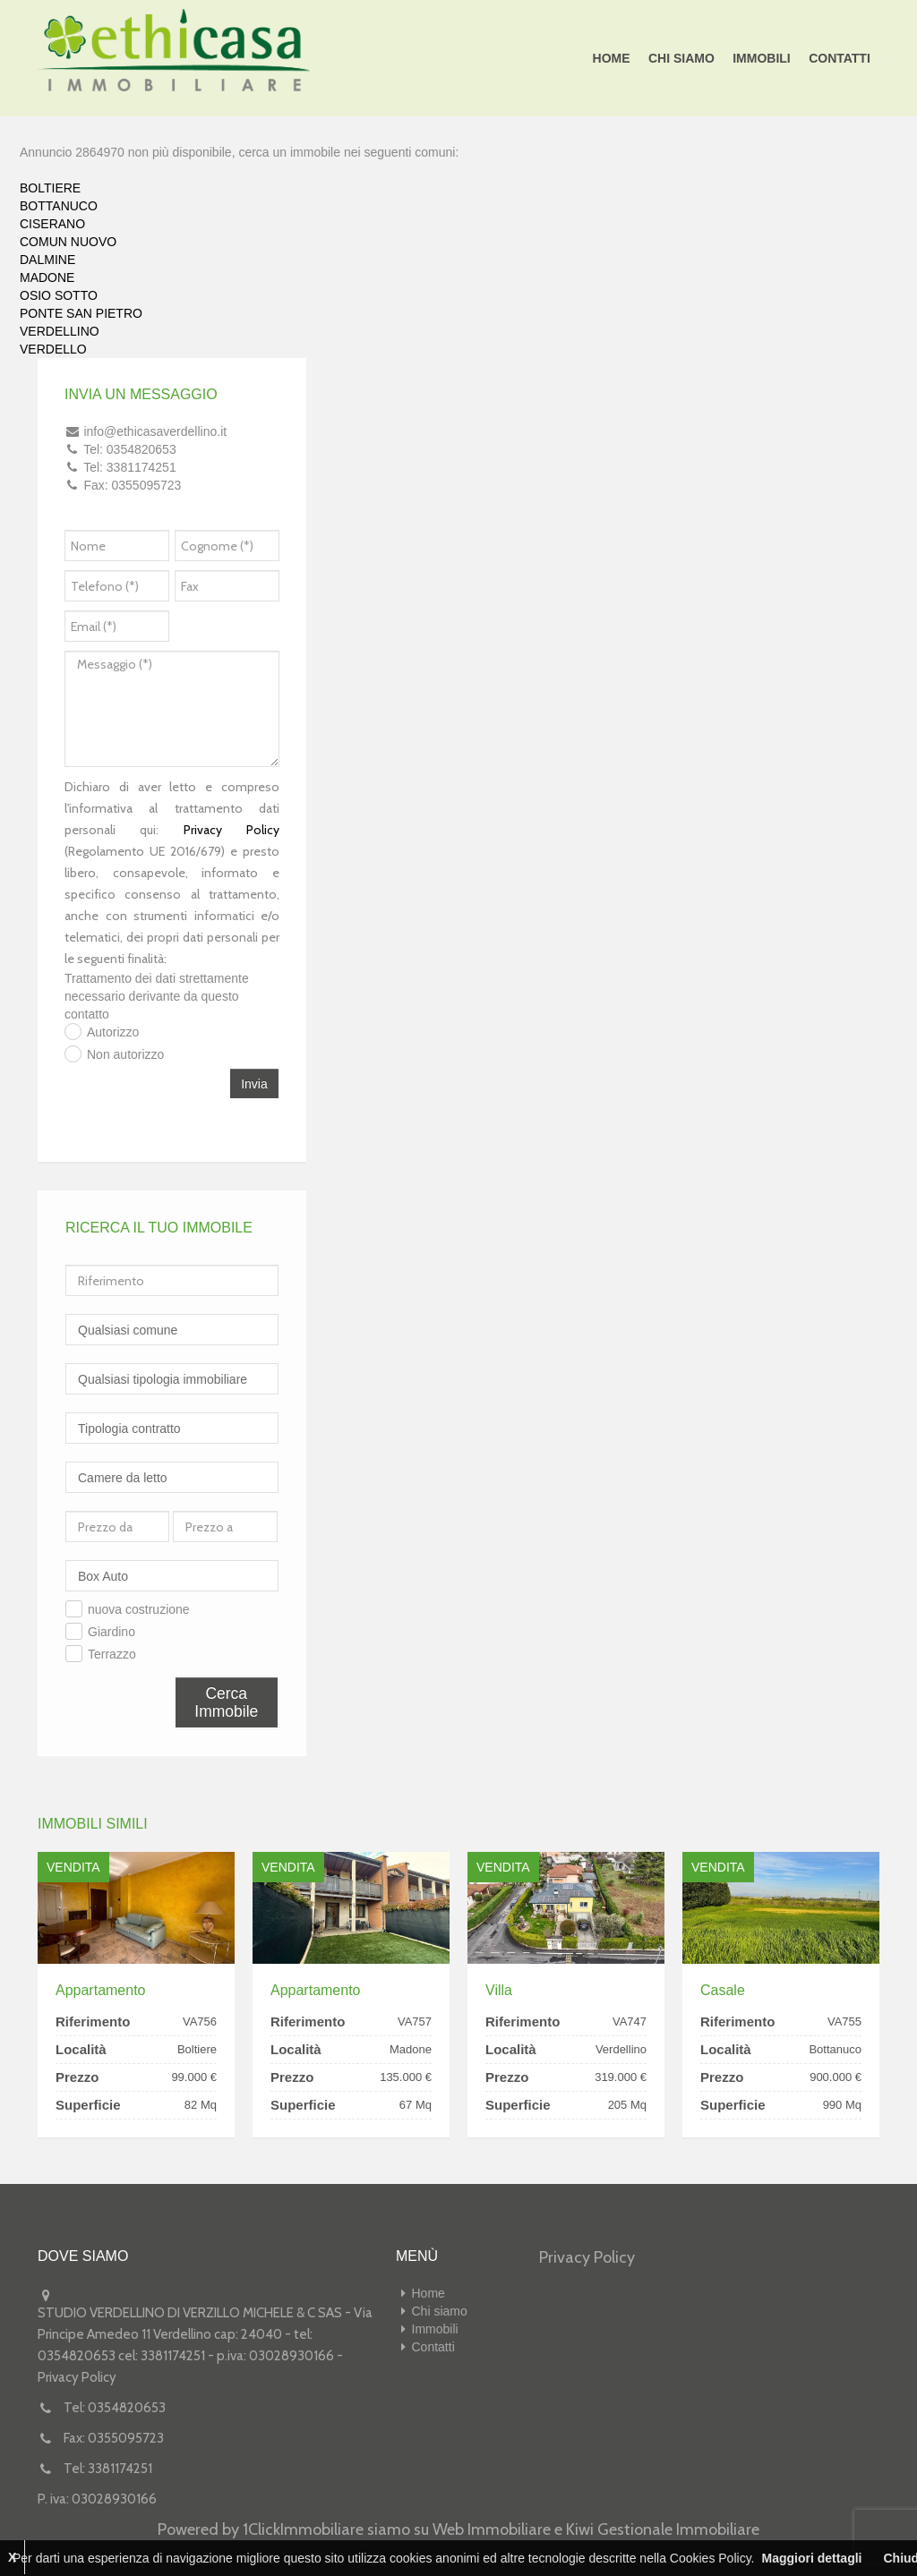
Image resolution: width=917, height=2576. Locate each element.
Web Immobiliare (492, 2529)
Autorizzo (113, 1032)
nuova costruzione (139, 1609)
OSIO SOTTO (59, 295)
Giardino (111, 1632)
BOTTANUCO (59, 206)
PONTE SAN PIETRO (81, 313)
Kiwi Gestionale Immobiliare (662, 2529)
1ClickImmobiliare (303, 2529)
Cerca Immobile (226, 1702)
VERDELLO (53, 349)
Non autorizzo (125, 1054)
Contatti (839, 58)
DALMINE (47, 259)
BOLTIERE (50, 188)
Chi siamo (682, 58)
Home (612, 58)
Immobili (762, 58)
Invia (254, 1084)
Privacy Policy (231, 830)
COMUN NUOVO (68, 242)
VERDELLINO (59, 331)
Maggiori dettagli (811, 2558)
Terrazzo (112, 1654)
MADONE (47, 277)
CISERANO (52, 224)
